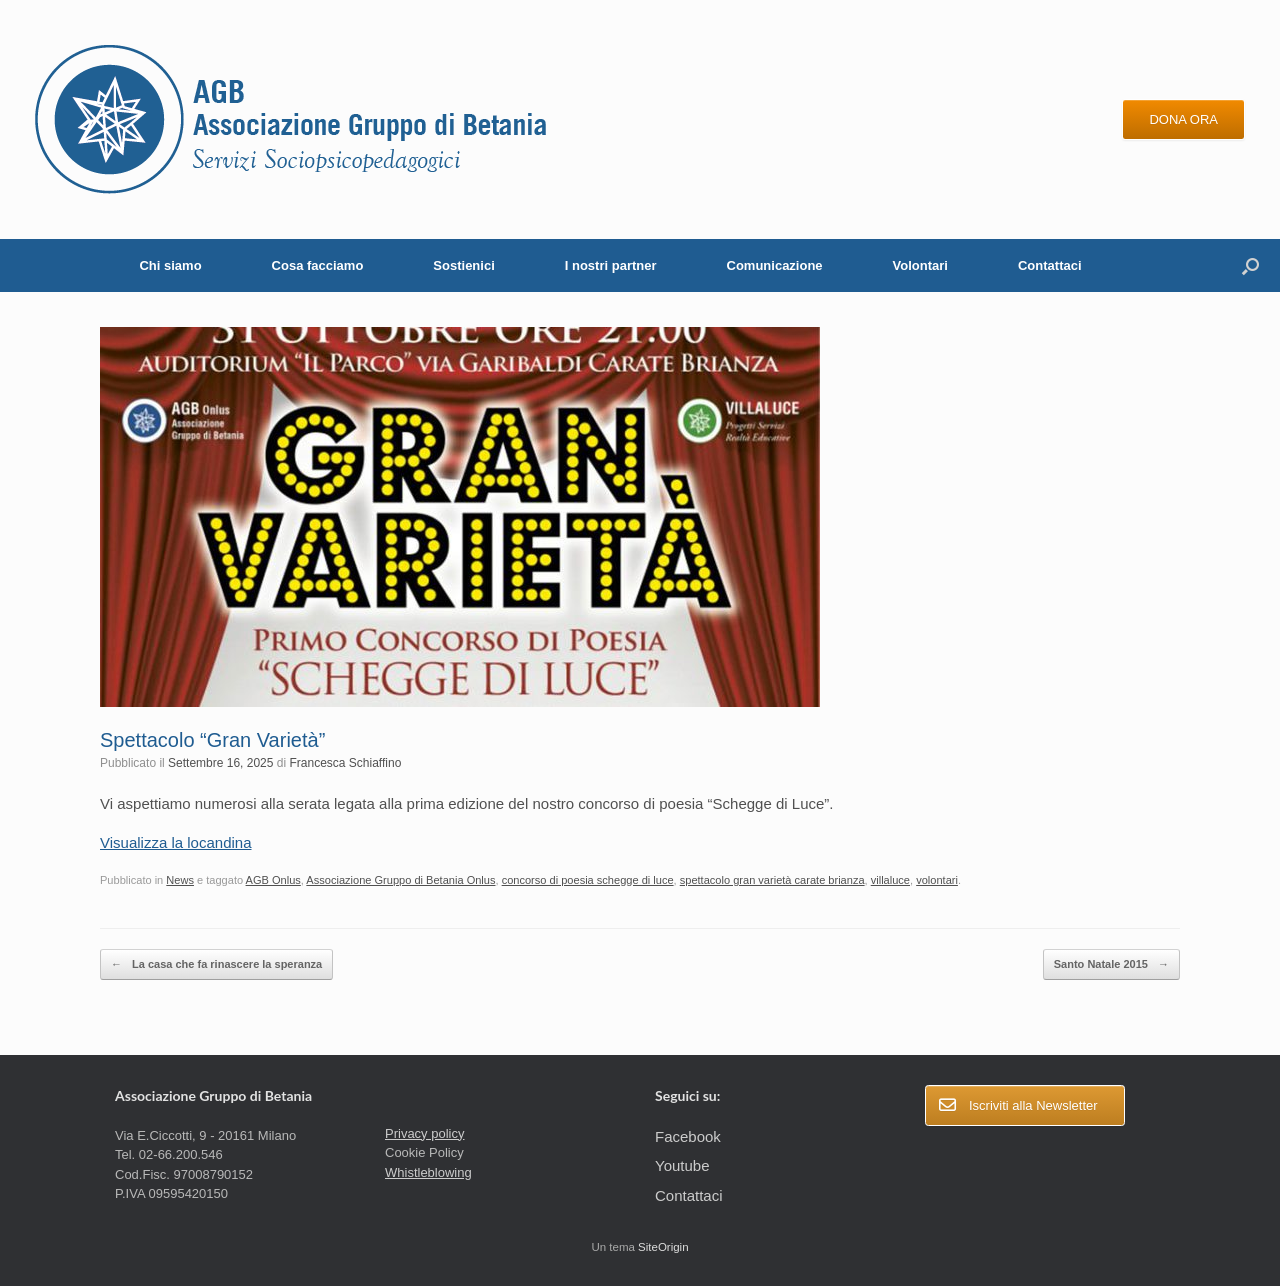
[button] (1250, 265)
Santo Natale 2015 (1111, 964)
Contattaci (1050, 265)
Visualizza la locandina (176, 842)
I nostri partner (611, 265)
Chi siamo (170, 265)
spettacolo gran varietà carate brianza (772, 880)
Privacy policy (424, 1133)
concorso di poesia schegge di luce (588, 880)
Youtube (682, 1165)
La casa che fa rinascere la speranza (216, 964)
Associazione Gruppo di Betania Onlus (400, 880)
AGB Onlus (273, 880)
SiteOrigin (663, 1247)
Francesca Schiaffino (346, 763)
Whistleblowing (428, 1172)
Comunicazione (775, 265)
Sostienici (463, 265)
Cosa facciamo (318, 265)
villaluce (890, 880)
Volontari (920, 265)
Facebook (688, 1136)
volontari (937, 880)
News (180, 880)
